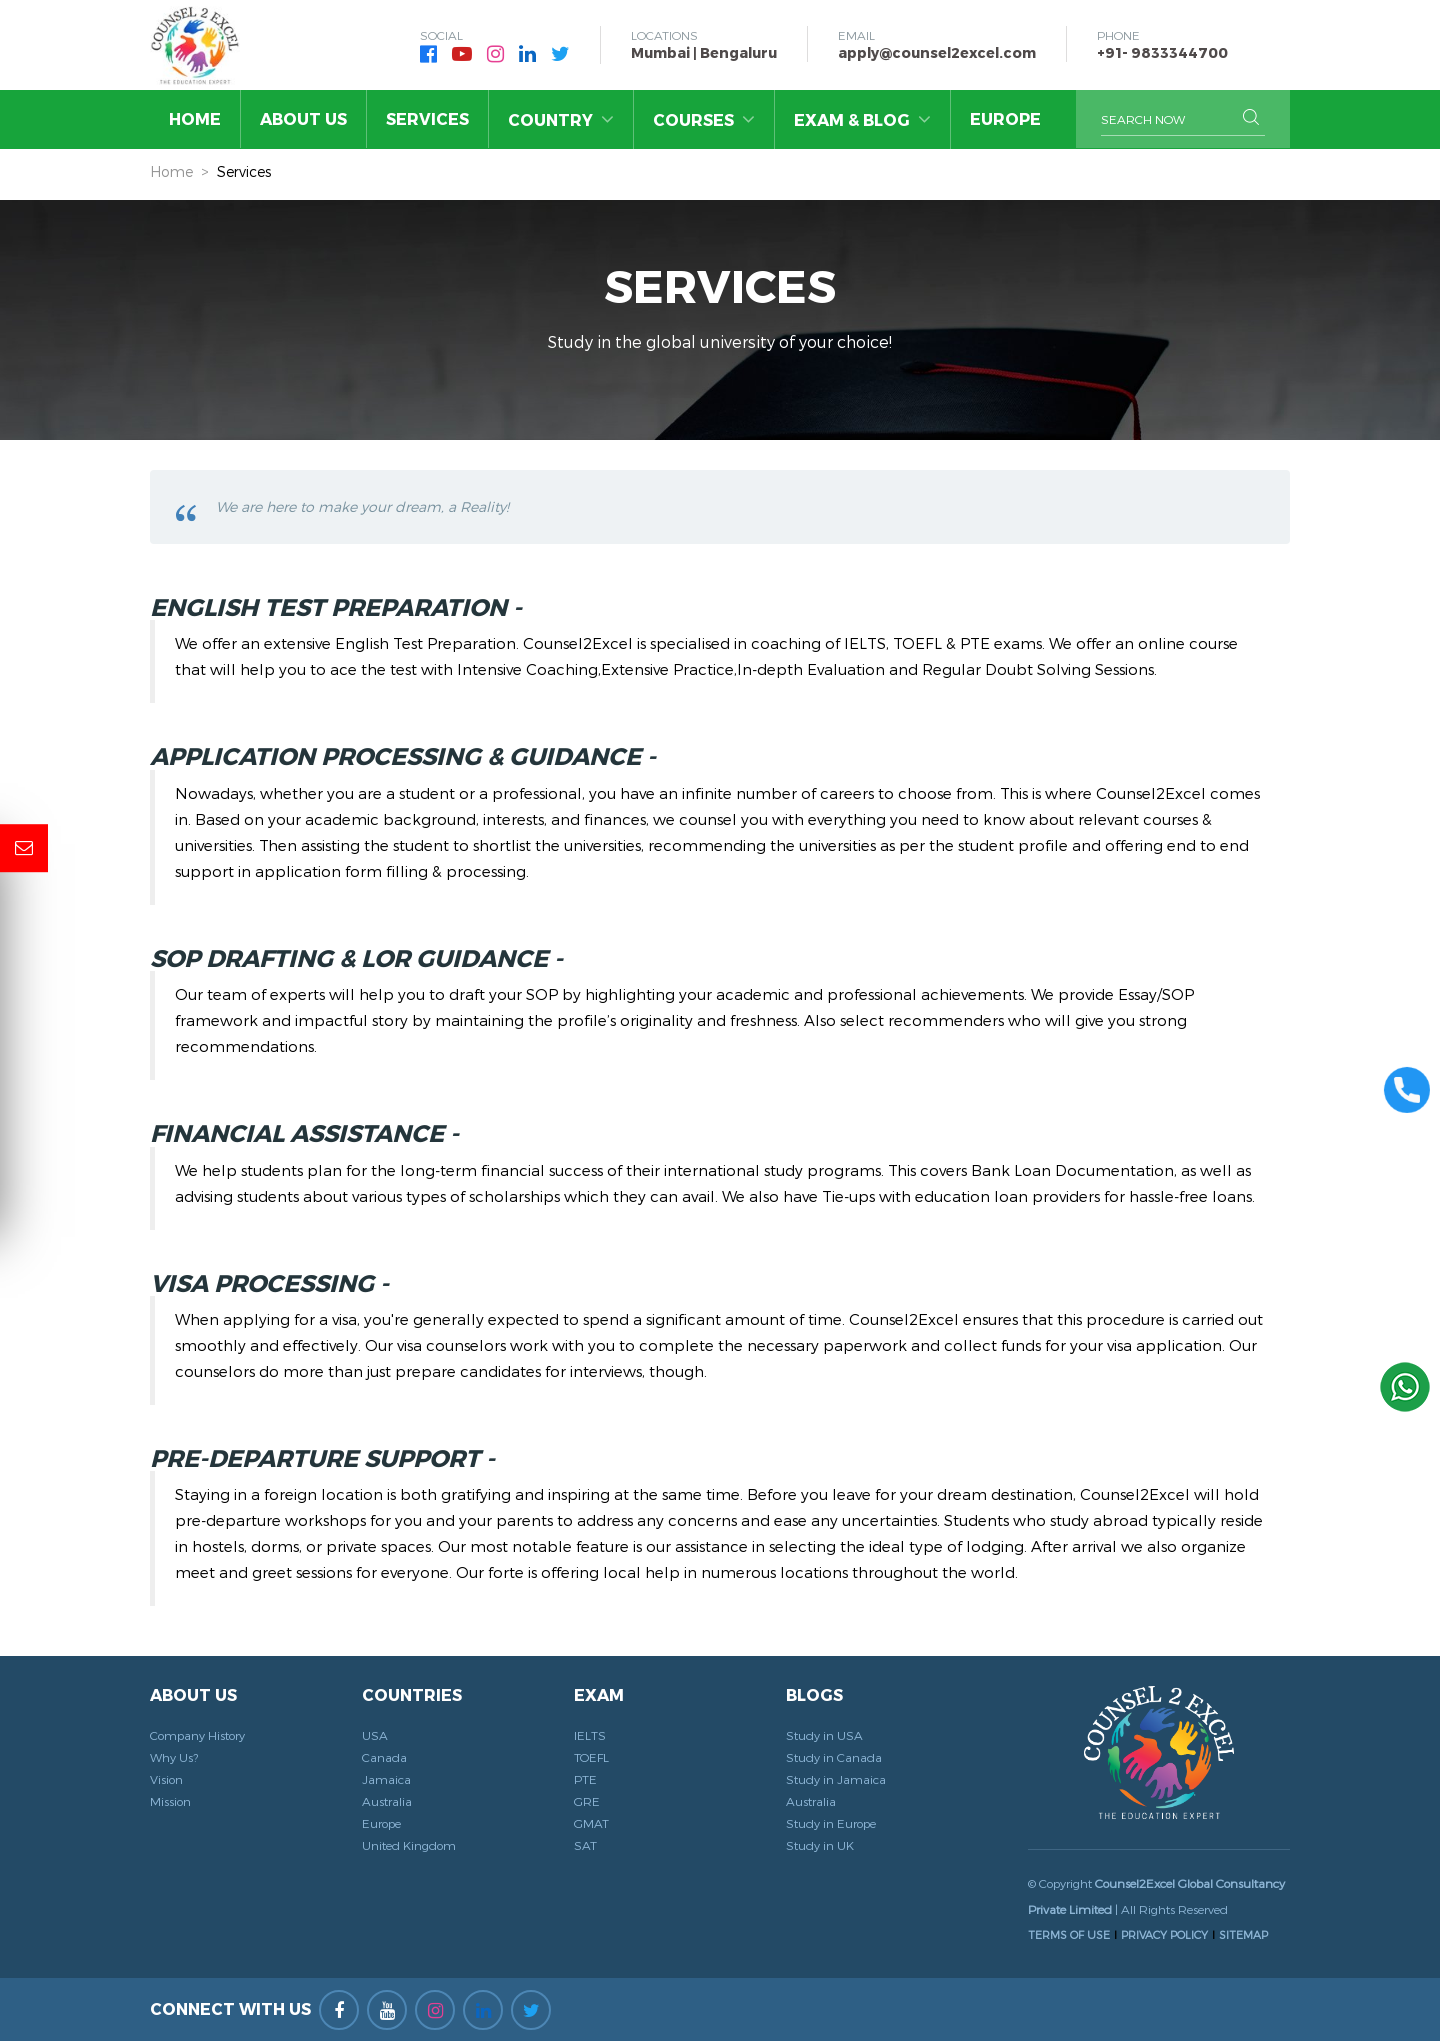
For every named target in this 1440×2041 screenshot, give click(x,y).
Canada (384, 1757)
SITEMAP (1243, 1934)
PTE (585, 1779)
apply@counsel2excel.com (937, 52)
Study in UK (820, 1845)
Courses (704, 119)
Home (195, 118)
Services (427, 118)
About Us (303, 118)
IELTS (590, 1735)
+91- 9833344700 (1162, 52)
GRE (587, 1801)
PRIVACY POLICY (1164, 1934)
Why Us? (174, 1757)
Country (561, 119)
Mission (170, 1801)
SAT (585, 1845)
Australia (387, 1801)
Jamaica (386, 1779)
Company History (197, 1735)
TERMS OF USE (1069, 1934)
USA (375, 1735)
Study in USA (824, 1735)
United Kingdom (409, 1845)
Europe (1005, 118)
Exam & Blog (862, 119)
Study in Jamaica (836, 1779)
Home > (179, 171)
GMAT (591, 1823)
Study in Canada (834, 1757)
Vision (166, 1779)
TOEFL (591, 1757)
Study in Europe (831, 1823)
